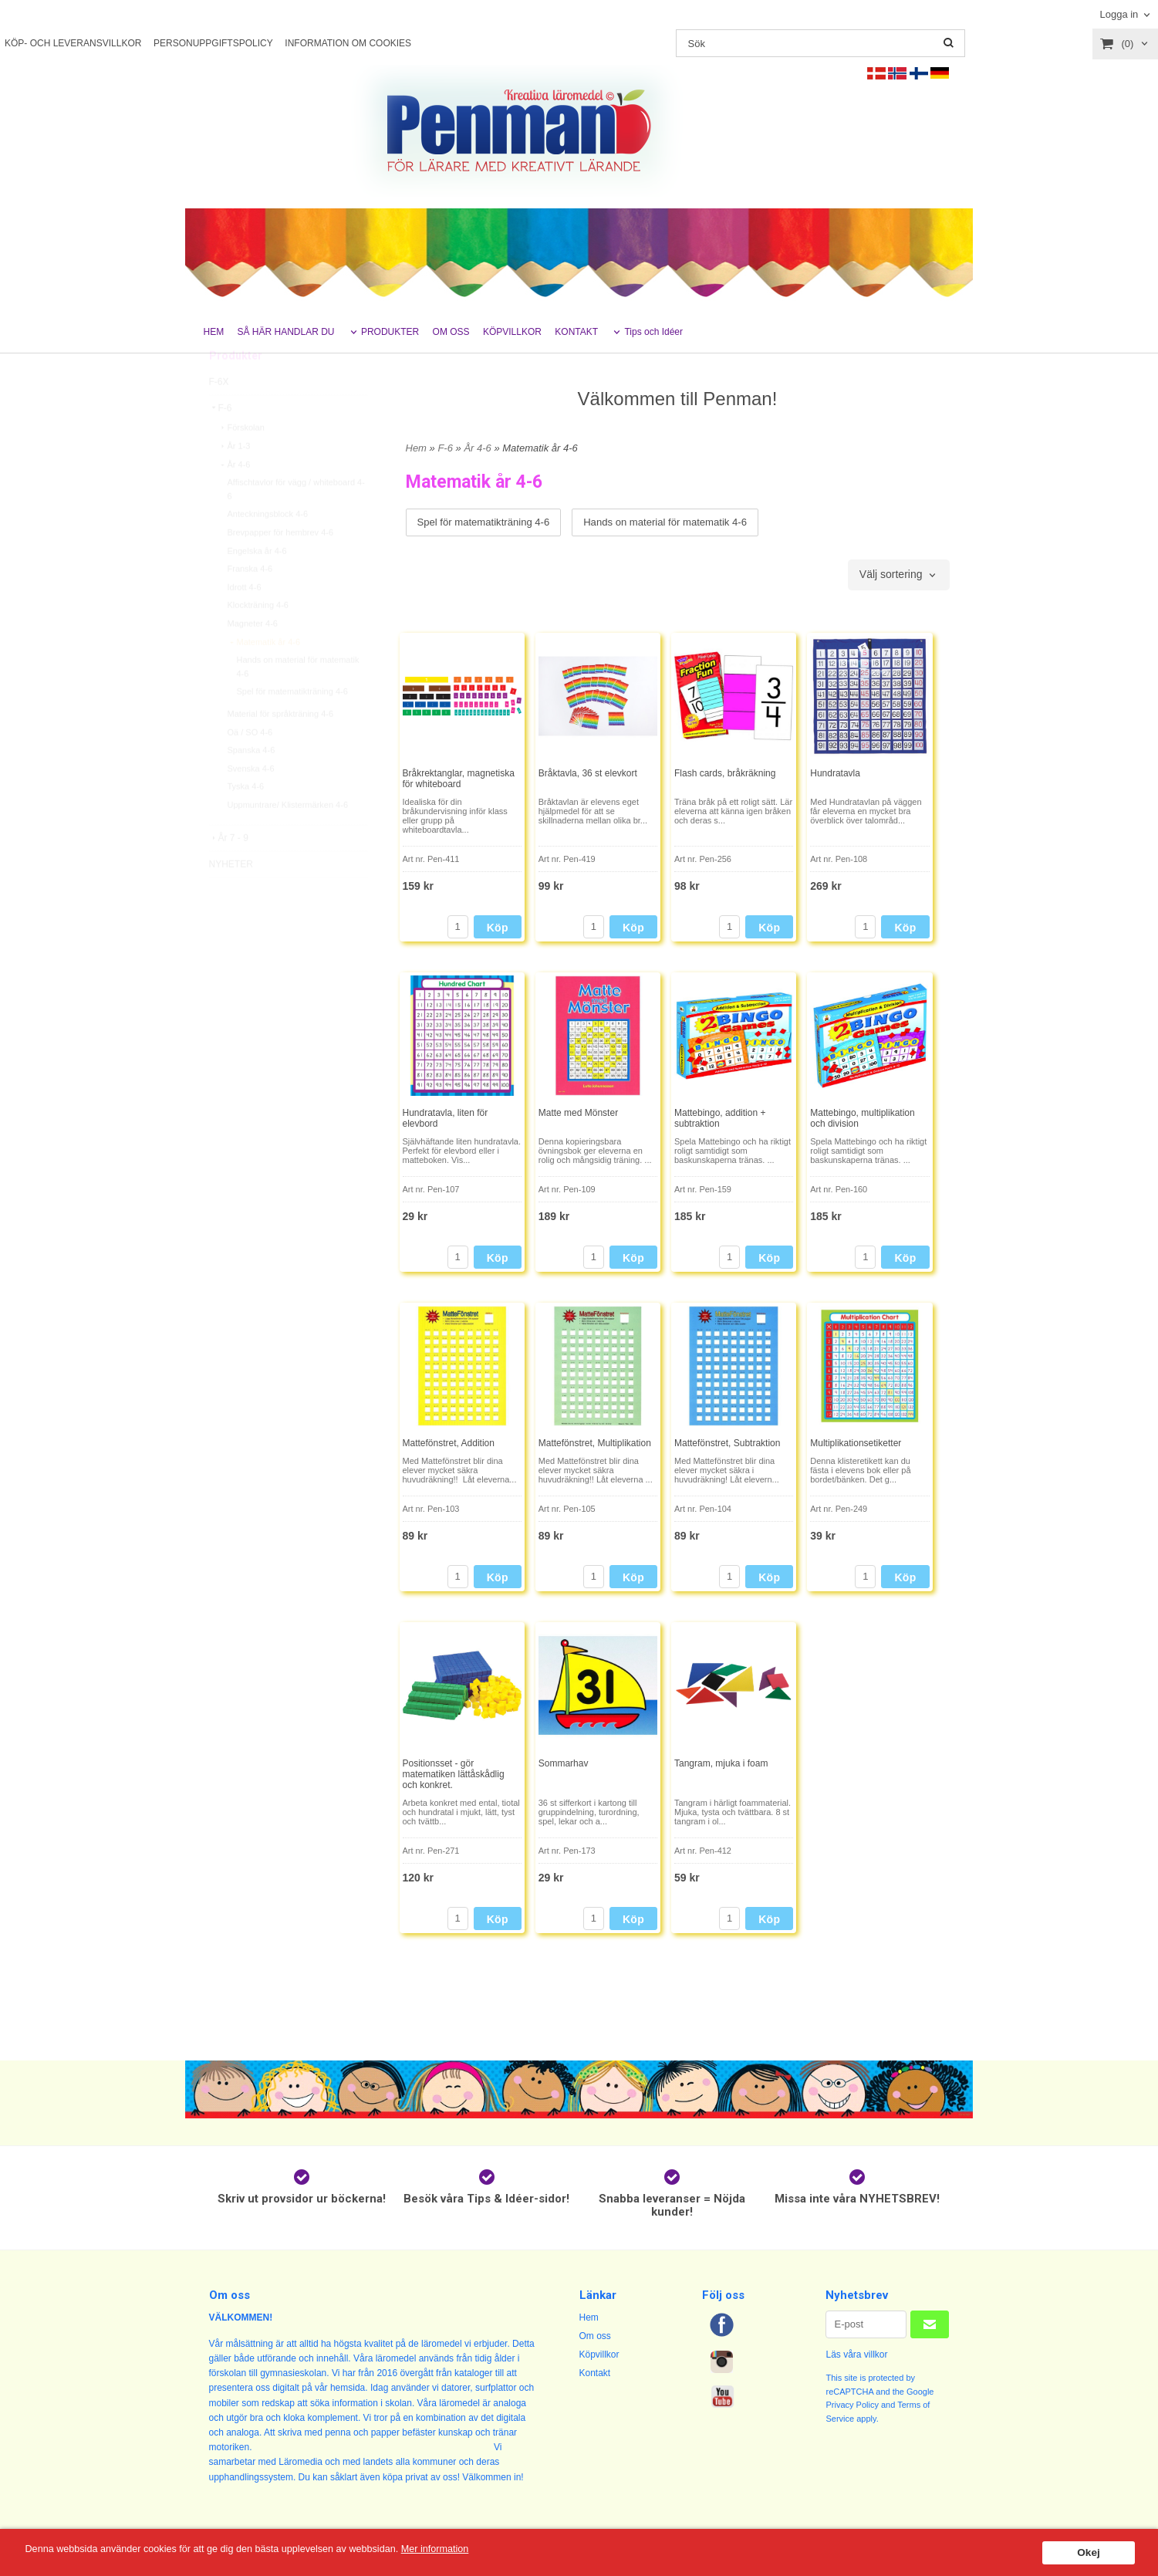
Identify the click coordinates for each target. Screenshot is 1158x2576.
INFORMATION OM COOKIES (348, 43)
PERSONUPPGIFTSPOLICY (213, 43)
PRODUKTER (390, 331)
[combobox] (898, 575)
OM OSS (451, 331)
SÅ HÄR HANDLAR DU (286, 331)
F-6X (219, 416)
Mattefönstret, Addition (449, 1443)
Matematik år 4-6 (264, 676)
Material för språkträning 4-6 (281, 748)
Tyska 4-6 (246, 821)
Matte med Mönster (578, 1112)
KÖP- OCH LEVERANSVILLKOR (73, 43)
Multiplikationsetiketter (855, 1443)
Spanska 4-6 (251, 784)
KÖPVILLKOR (512, 331)
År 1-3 (234, 480)
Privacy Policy (851, 2404)
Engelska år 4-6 (257, 585)
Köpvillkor (599, 2354)
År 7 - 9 (228, 872)
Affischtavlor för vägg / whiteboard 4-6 (296, 524)
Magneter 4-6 (253, 658)
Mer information (466, 2549)
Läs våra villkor (856, 2354)
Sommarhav (563, 1763)
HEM (214, 331)
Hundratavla (835, 773)
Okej (1088, 2552)
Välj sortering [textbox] (891, 574)
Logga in (1118, 14)
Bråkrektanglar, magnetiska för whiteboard (459, 778)
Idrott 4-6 (245, 622)
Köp (497, 927)
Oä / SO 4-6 (250, 767)
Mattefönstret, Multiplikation (594, 1443)
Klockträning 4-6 (258, 639)
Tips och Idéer (653, 331)
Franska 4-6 (250, 603)
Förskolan (241, 462)
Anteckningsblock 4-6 (268, 548)
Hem (416, 448)
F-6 (220, 443)
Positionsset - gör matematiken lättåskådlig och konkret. (454, 1774)
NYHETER (231, 899)
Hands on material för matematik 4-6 (298, 701)
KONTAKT (576, 331)
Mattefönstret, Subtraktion (727, 1443)
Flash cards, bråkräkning (724, 773)
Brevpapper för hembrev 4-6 (281, 567)
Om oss (595, 2336)
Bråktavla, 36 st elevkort (587, 773)
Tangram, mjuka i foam (721, 1763)
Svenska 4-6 (251, 803)
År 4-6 (234, 499)
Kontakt (595, 2373)
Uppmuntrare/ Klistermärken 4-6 (288, 839)
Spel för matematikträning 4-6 (292, 726)
